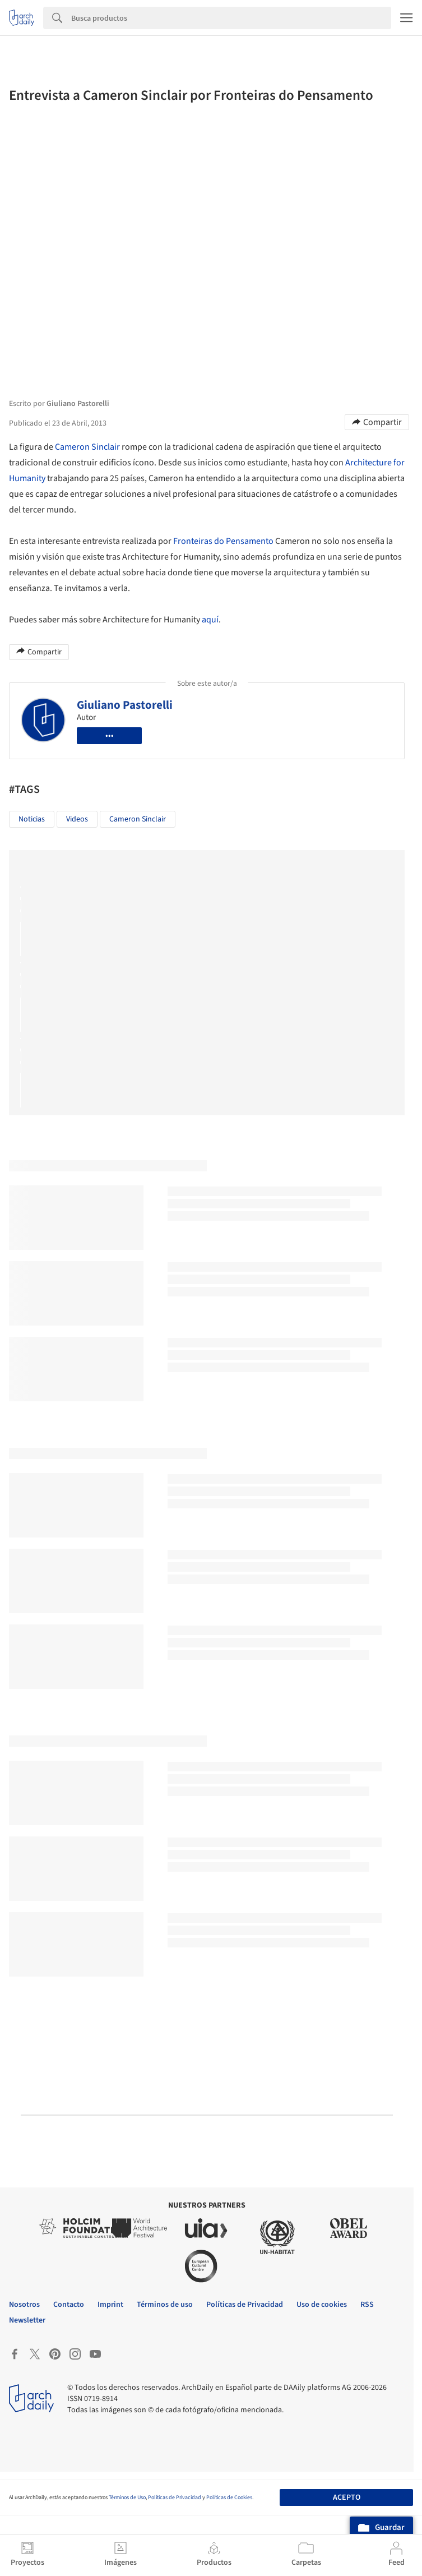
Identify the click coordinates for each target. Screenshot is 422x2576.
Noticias (31, 819)
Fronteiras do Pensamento (223, 541)
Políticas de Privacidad (174, 2497)
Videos (77, 819)
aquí (210, 619)
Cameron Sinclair (87, 447)
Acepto (346, 2497)
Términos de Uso (127, 2497)
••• (109, 735)
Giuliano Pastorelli (125, 704)
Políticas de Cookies (229, 2497)
